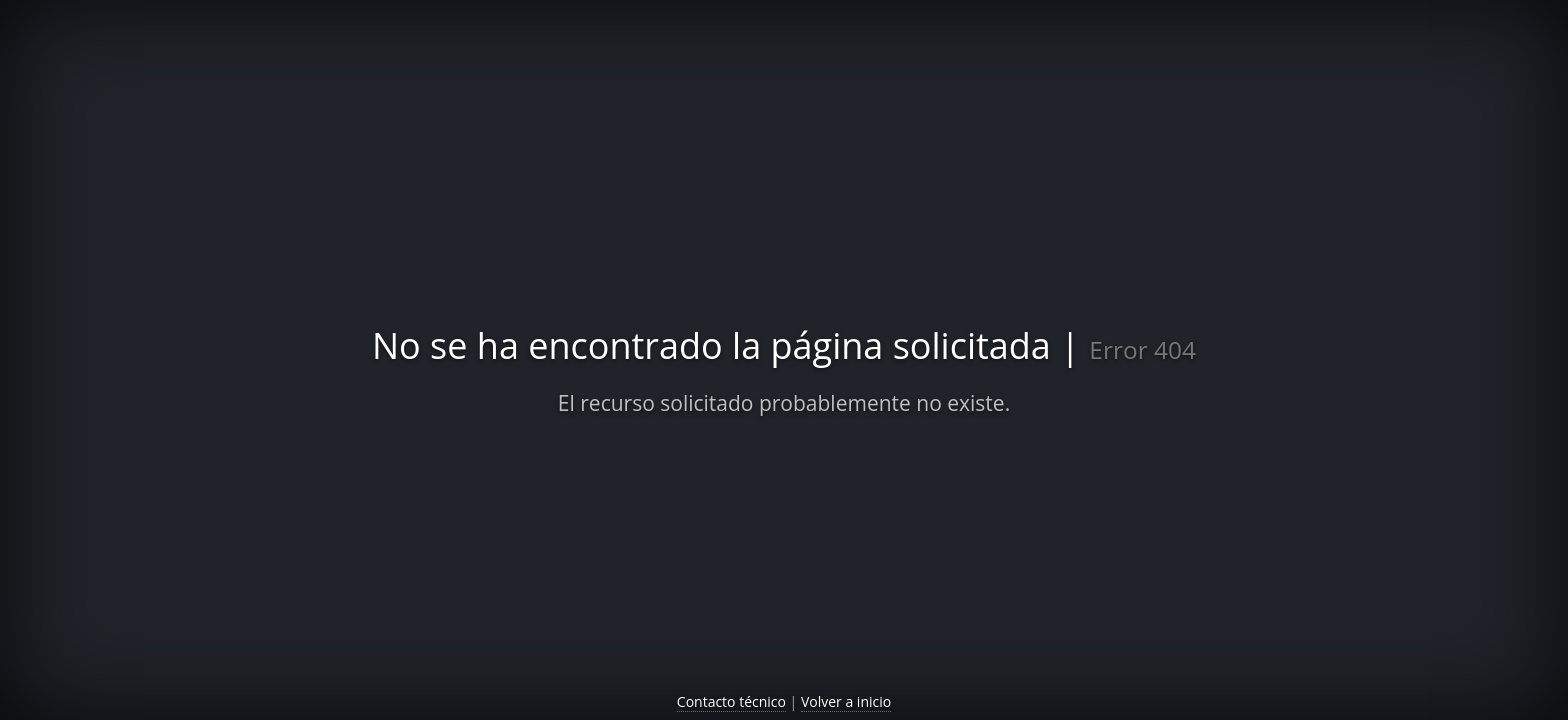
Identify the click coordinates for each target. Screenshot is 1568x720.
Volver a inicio (846, 701)
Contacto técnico (731, 701)
